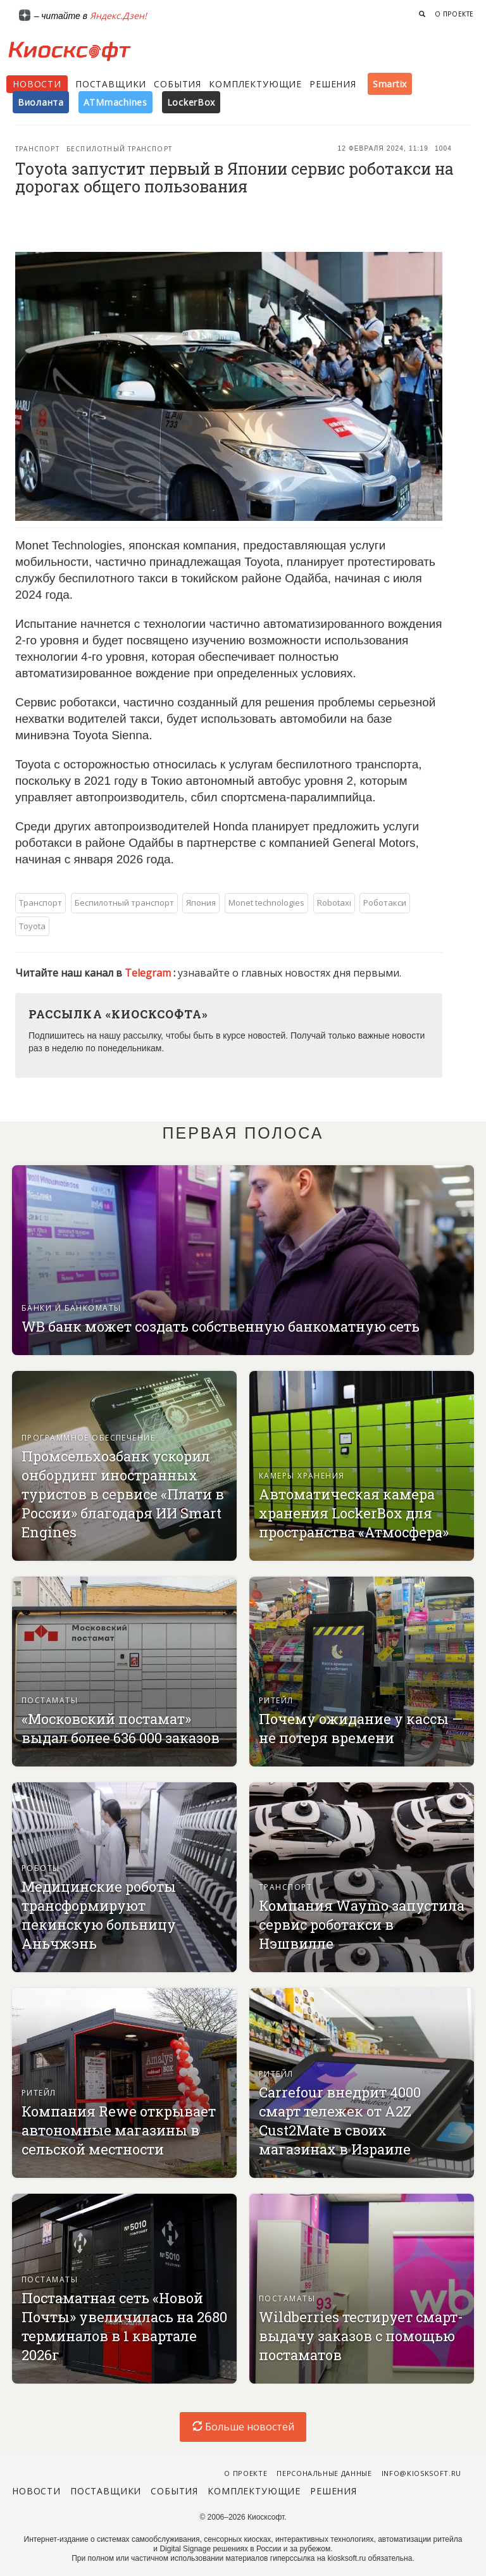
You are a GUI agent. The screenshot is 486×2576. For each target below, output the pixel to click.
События (177, 84)
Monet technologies (266, 902)
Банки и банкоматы (71, 1308)
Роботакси (384, 902)
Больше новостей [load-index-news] (243, 2427)
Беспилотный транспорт (119, 148)
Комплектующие (255, 84)
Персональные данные (324, 2473)
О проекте (454, 13)
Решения (332, 84)
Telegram (149, 973)
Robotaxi (334, 902)
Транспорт (37, 148)
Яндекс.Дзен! (118, 15)
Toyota (32, 926)
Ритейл (276, 1700)
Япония (201, 902)
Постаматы (50, 1700)
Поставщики (110, 84)
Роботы (41, 1868)
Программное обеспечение (88, 1437)
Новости (37, 84)
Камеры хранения (302, 1475)
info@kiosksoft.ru (421, 2473)
